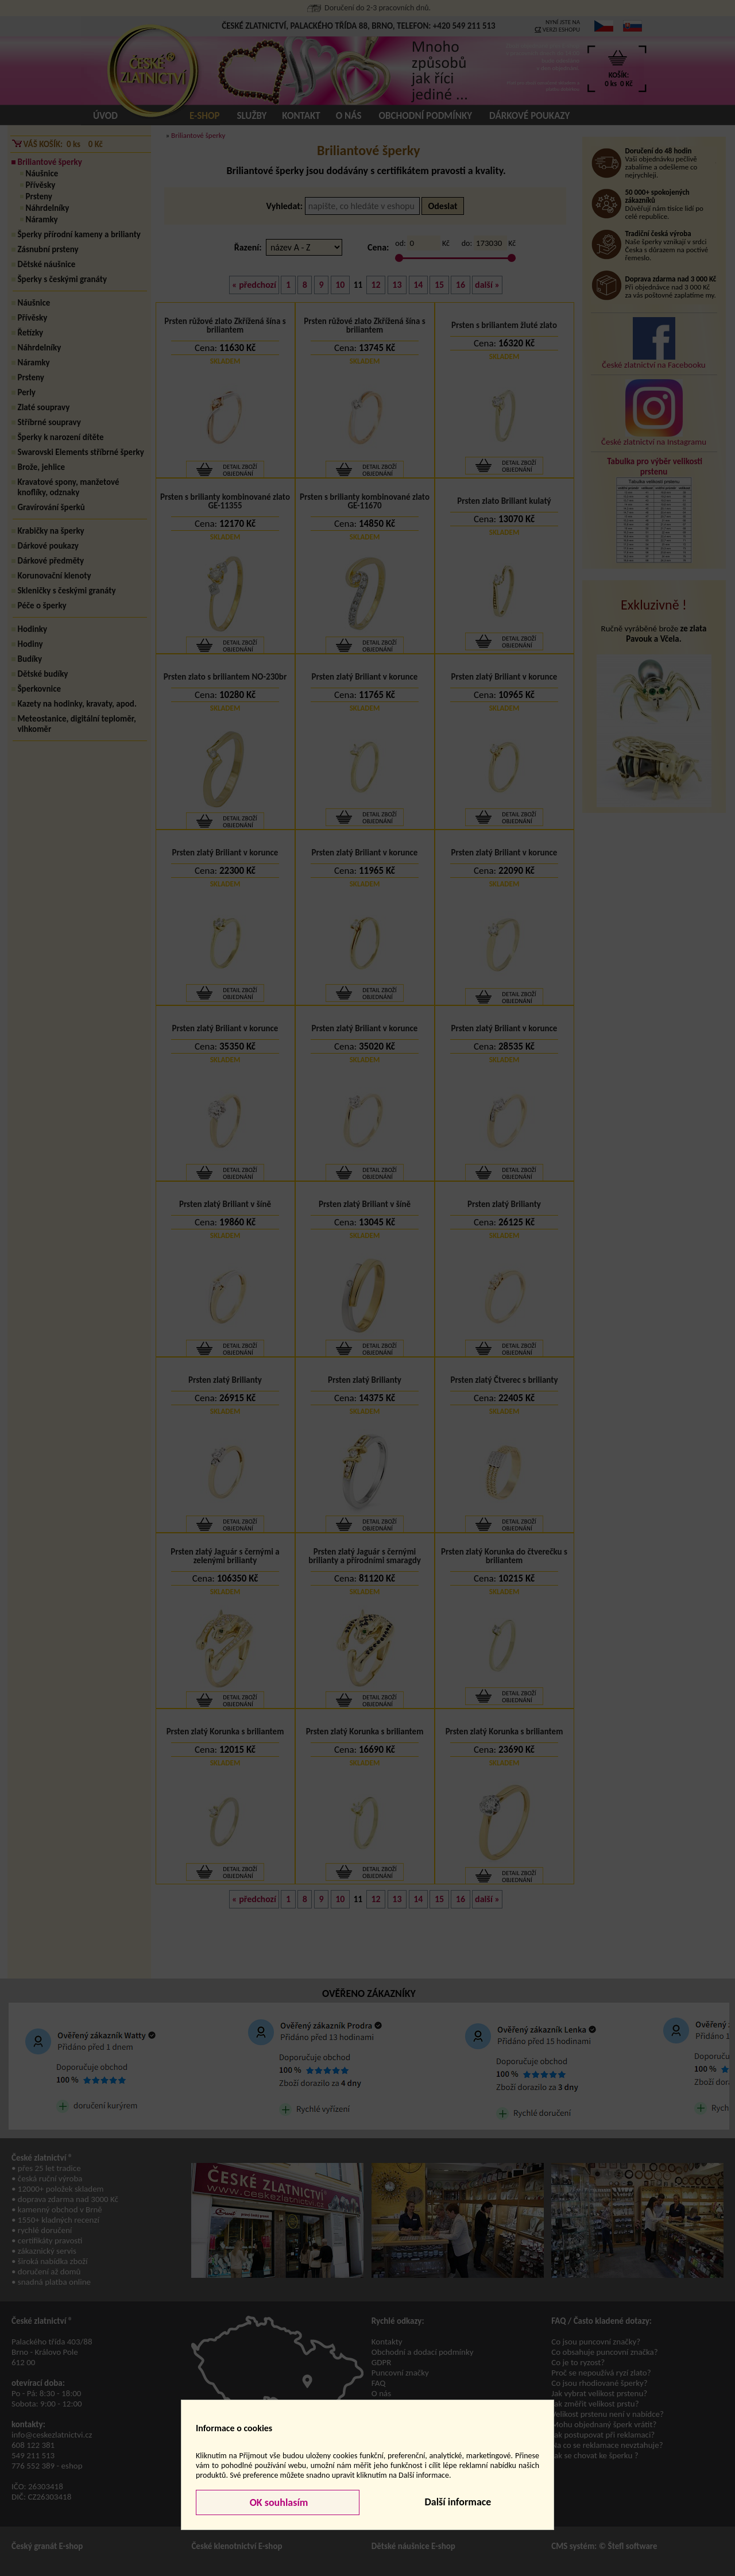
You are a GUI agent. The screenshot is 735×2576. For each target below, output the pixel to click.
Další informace (457, 2502)
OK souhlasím (277, 2502)
